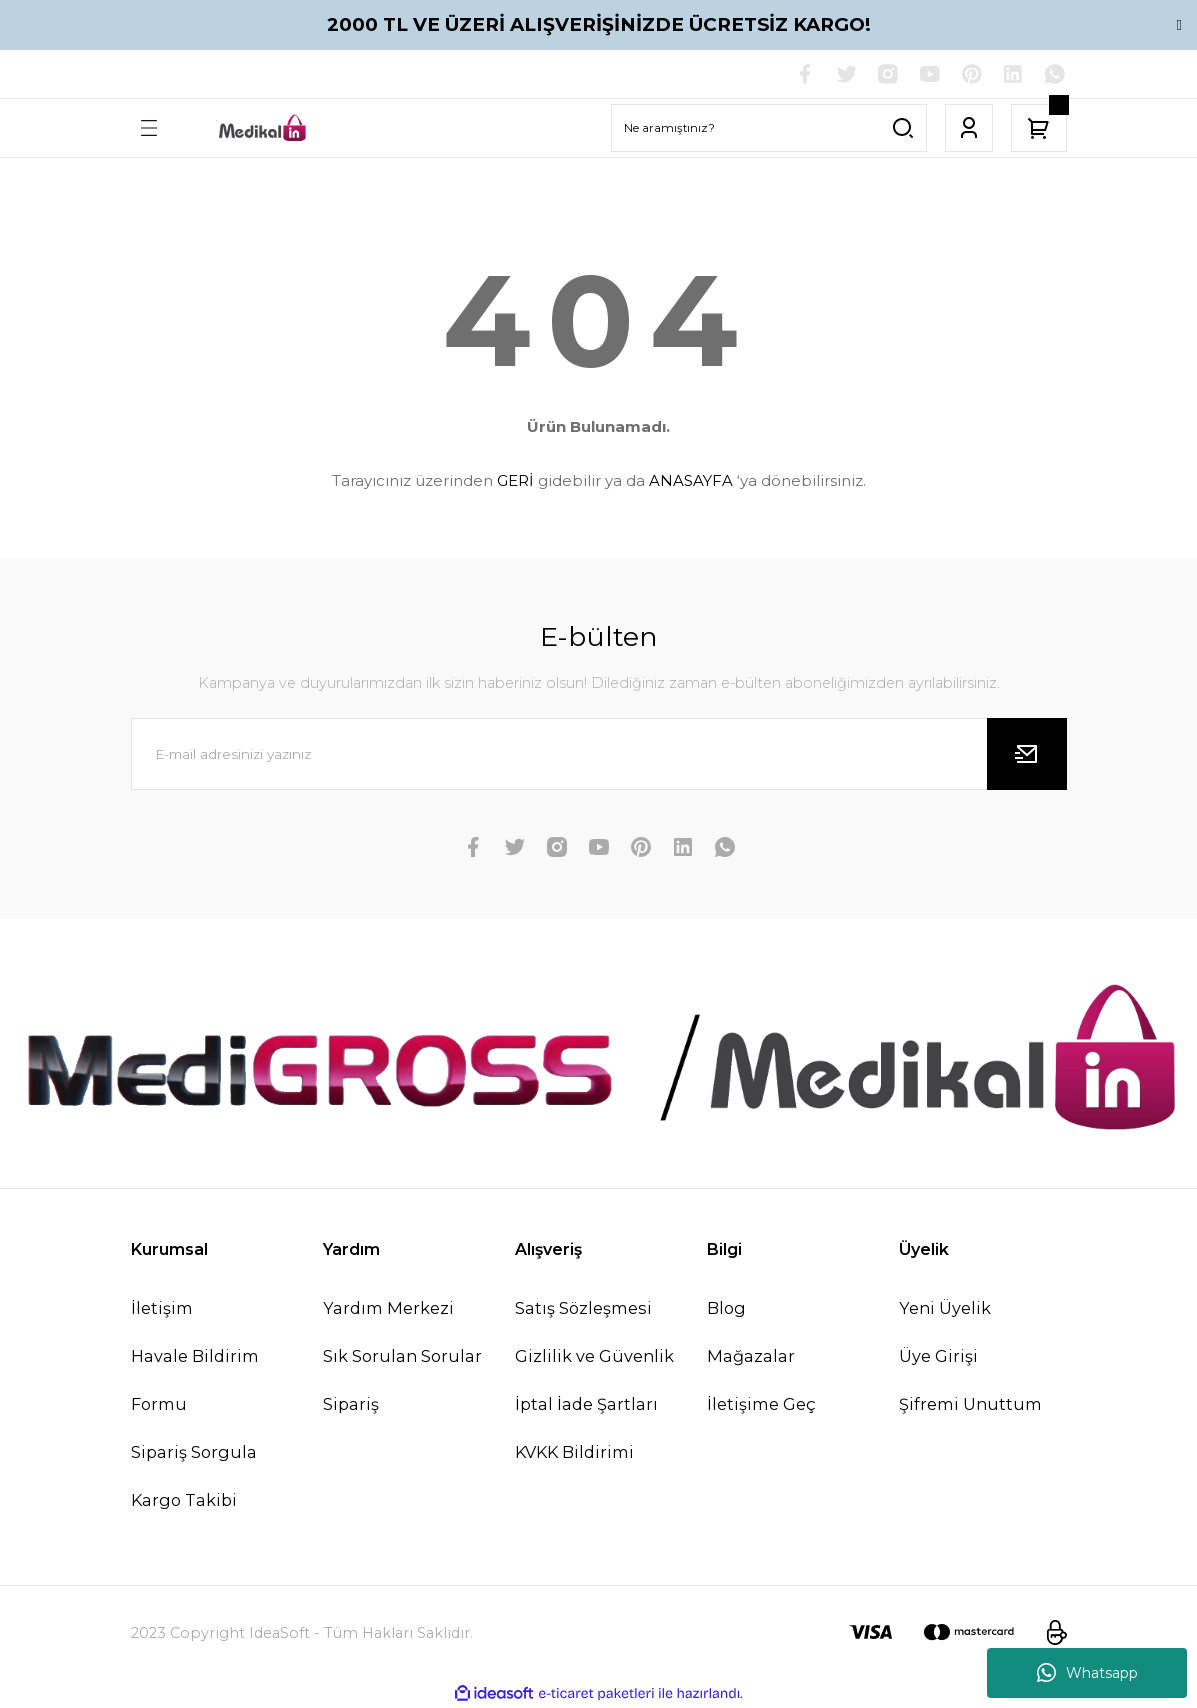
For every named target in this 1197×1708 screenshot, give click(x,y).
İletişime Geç (761, 1404)
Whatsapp (1087, 1673)
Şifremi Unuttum (970, 1404)
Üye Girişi (938, 1356)
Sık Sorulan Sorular (402, 1356)
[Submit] (1027, 754)
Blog (726, 1308)
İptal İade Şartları (586, 1404)
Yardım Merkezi (388, 1308)
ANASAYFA (691, 481)
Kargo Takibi (184, 1501)
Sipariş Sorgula (194, 1452)
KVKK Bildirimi (574, 1452)
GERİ (515, 481)
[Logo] (263, 128)
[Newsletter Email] (599, 754)
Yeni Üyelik (945, 1308)
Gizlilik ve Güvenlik (594, 1356)
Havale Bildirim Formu (195, 1380)
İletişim (162, 1308)
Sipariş (351, 1404)
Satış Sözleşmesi (583, 1308)
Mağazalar (751, 1356)
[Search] (769, 128)
